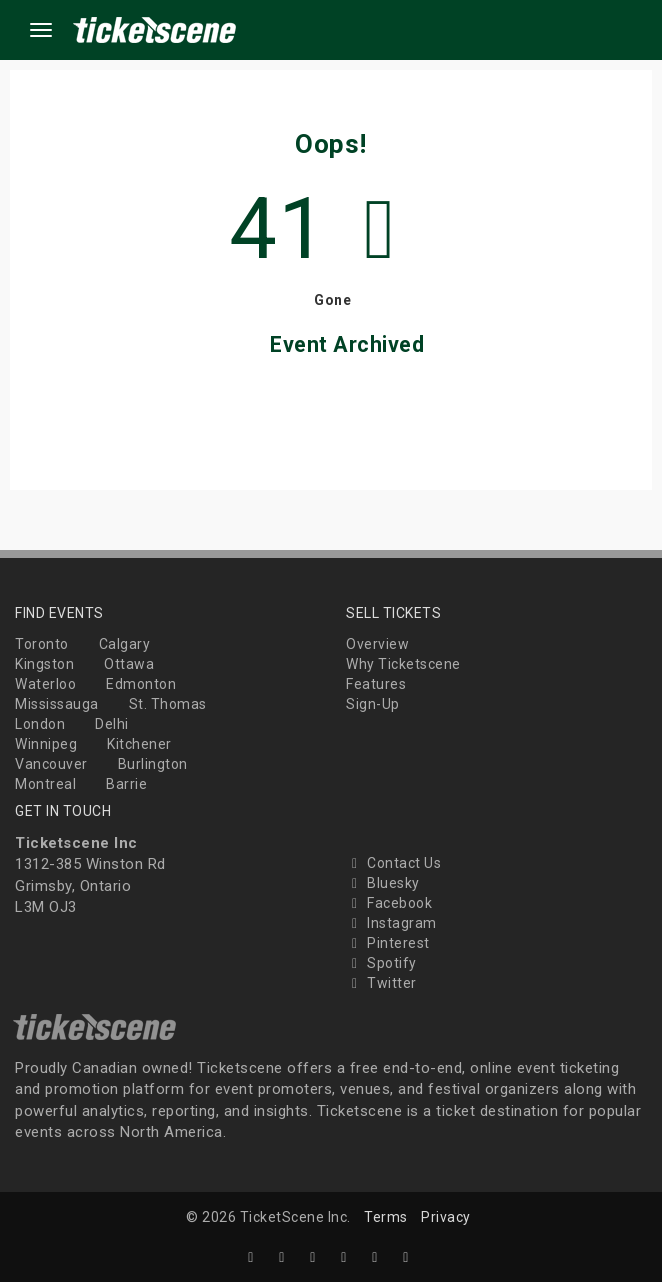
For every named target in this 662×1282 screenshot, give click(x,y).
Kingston (44, 664)
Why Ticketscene (403, 664)
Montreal (45, 784)
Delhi (112, 724)
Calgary (125, 644)
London (40, 724)
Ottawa (129, 664)
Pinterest (388, 943)
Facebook (389, 903)
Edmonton (141, 684)
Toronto (42, 644)
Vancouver (51, 764)
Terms (386, 1217)
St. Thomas (168, 704)
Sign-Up (373, 704)
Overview (377, 644)
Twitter (381, 983)
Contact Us (393, 863)
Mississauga (57, 704)
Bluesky (383, 883)
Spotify (381, 963)
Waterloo (45, 684)
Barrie (126, 784)
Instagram (391, 923)
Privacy (446, 1217)
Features (376, 684)
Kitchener (139, 744)
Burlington (153, 764)
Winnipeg (46, 744)
